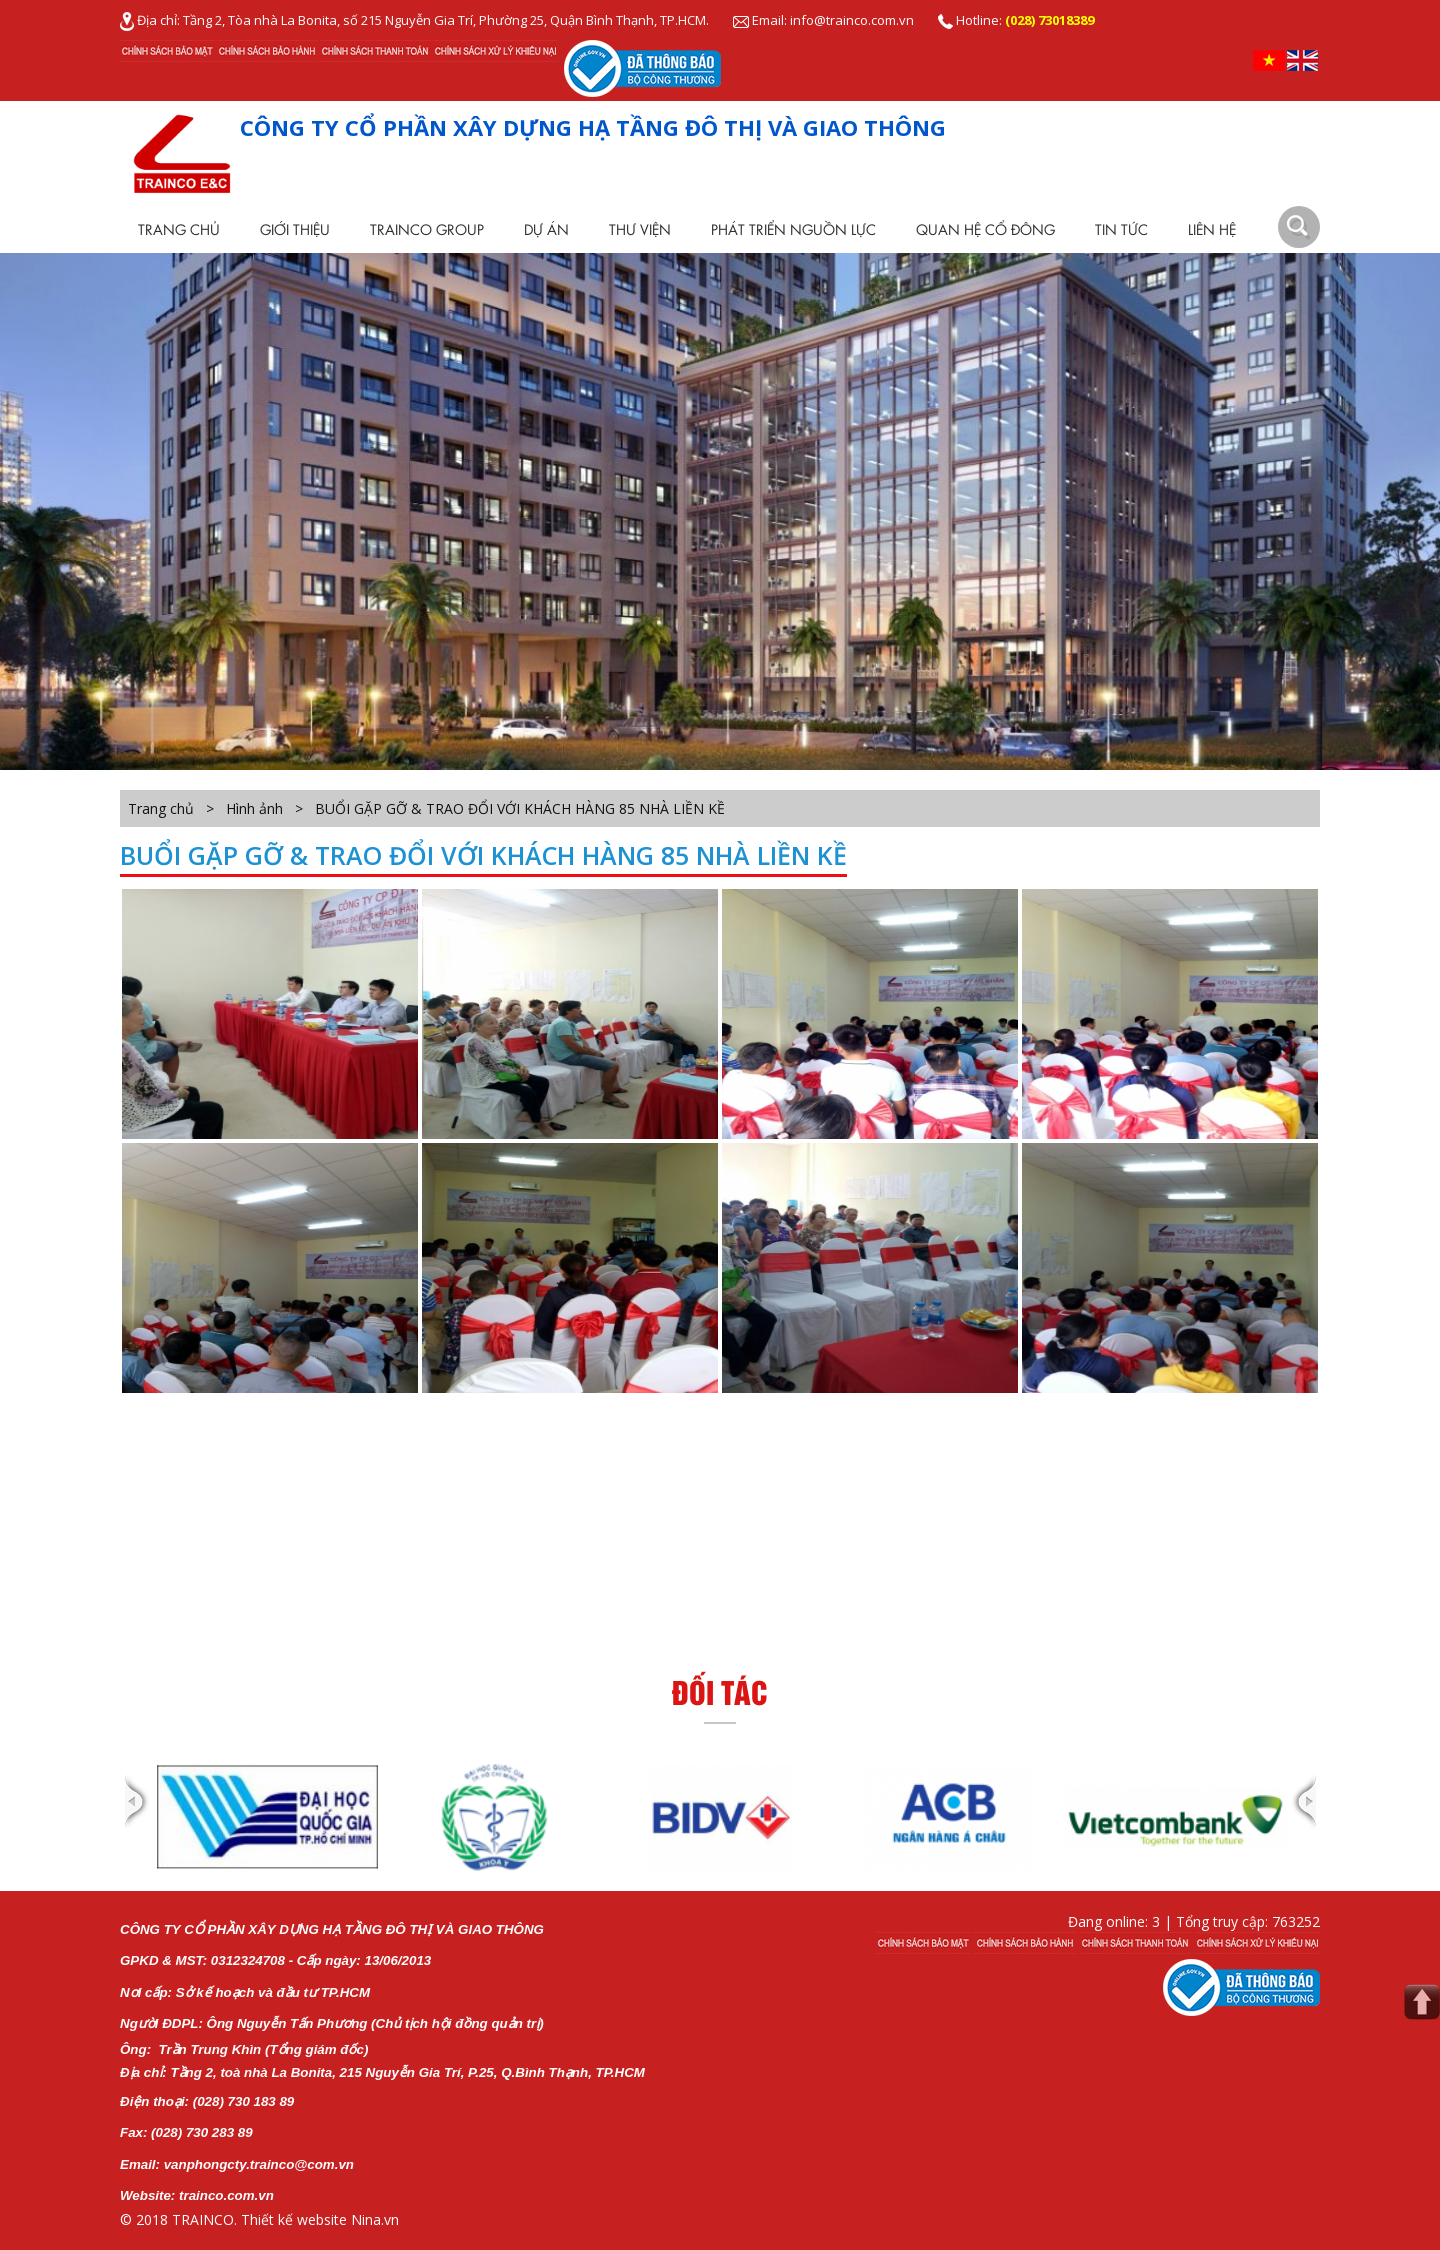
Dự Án (546, 229)
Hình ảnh (254, 808)
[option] (267, 1817)
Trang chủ (179, 229)
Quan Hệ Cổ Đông (985, 229)
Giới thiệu (295, 229)
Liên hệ (1212, 229)
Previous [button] (137, 1817)
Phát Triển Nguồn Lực (793, 229)
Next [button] (1303, 1817)
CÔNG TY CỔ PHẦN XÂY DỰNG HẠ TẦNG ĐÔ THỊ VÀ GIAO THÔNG (593, 127)
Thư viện (640, 229)
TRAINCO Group (427, 229)
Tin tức (1121, 229)
